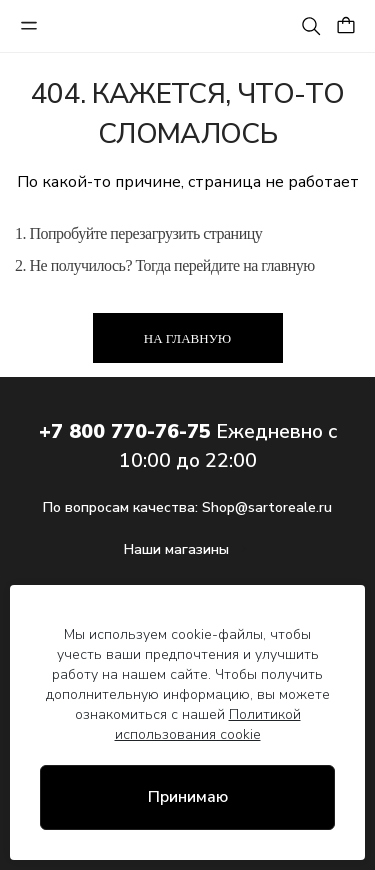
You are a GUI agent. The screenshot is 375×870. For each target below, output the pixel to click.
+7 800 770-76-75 (125, 431)
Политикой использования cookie (208, 724)
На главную (187, 338)
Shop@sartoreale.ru (267, 507)
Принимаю (188, 797)
